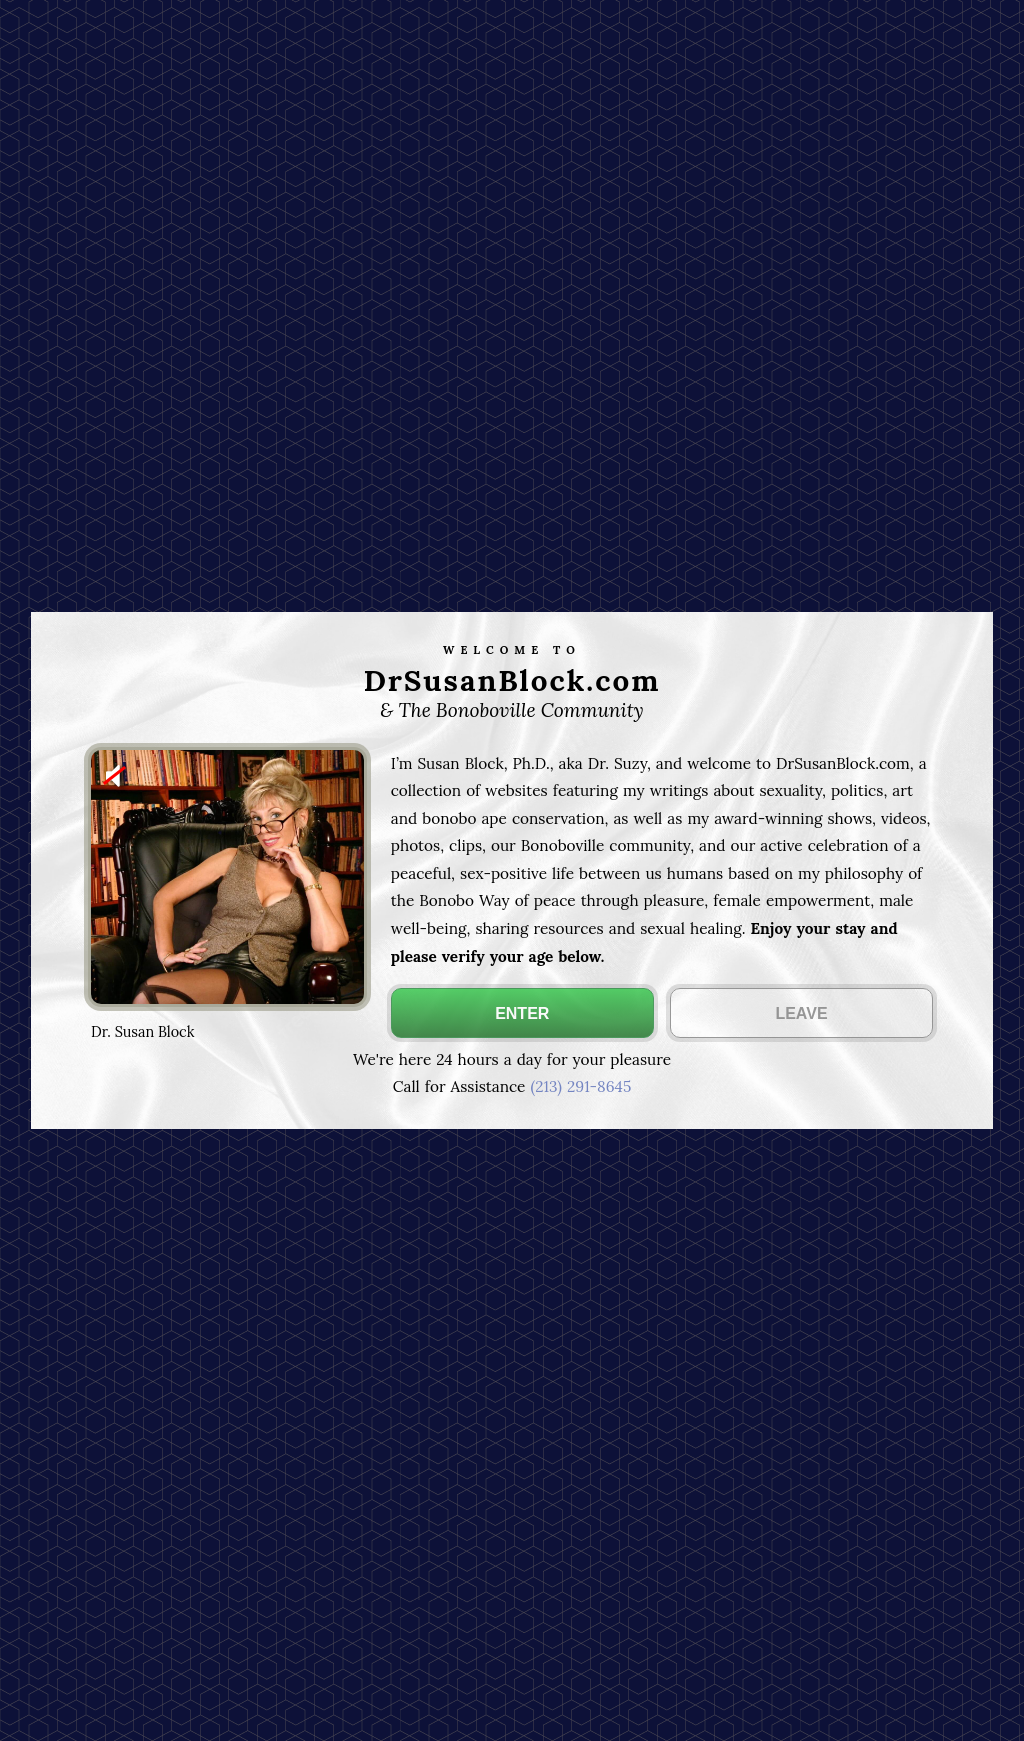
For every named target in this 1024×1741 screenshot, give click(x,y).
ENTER (522, 1013)
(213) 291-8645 (580, 1086)
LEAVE (801, 1013)
